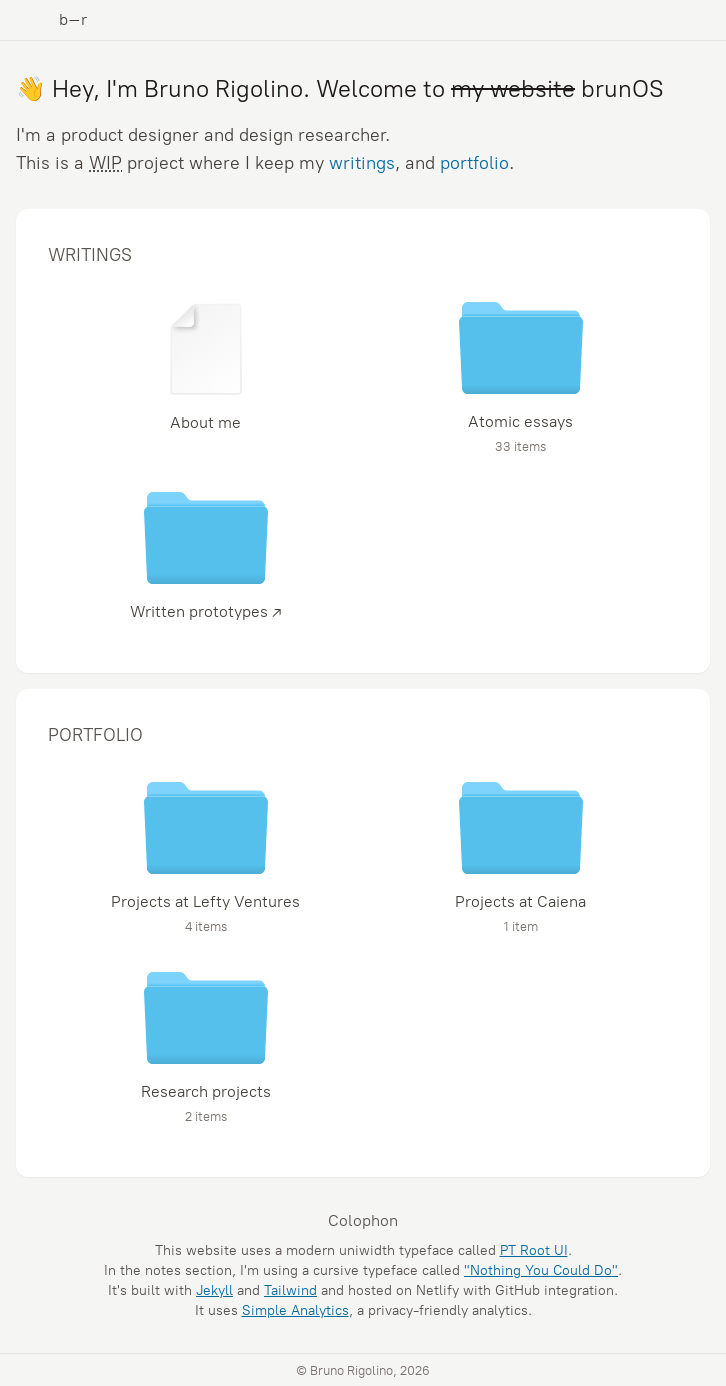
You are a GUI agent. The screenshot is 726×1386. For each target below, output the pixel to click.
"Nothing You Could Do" (541, 1270)
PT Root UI (534, 1250)
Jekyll (214, 1290)
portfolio (474, 163)
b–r (73, 19)
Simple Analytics (295, 1310)
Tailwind (290, 1290)
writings (362, 163)
